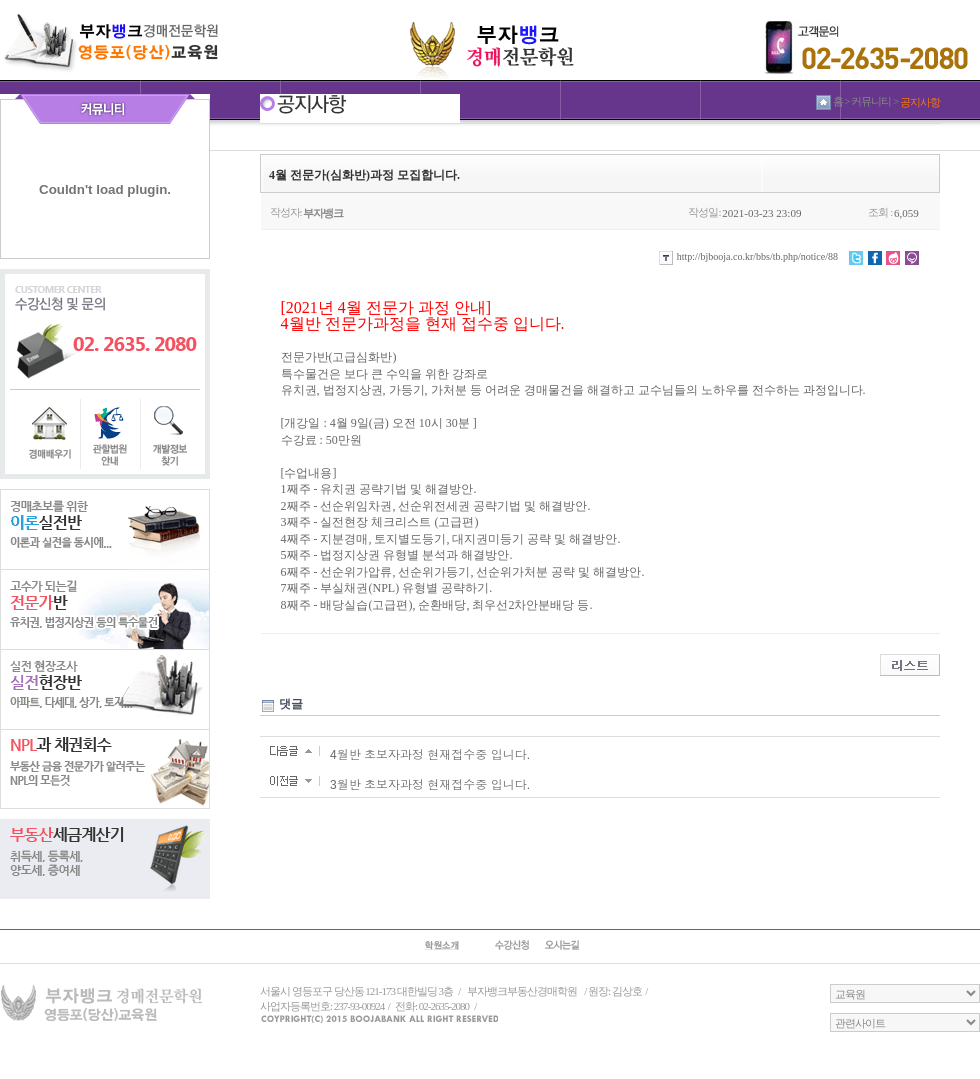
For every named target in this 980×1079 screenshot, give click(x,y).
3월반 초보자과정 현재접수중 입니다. (430, 785)
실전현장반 (105, 689)
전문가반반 (105, 609)
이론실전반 (105, 529)
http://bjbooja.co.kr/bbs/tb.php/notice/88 (748, 256)
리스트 (910, 665)
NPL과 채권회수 (105, 769)
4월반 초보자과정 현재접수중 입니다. (430, 755)
